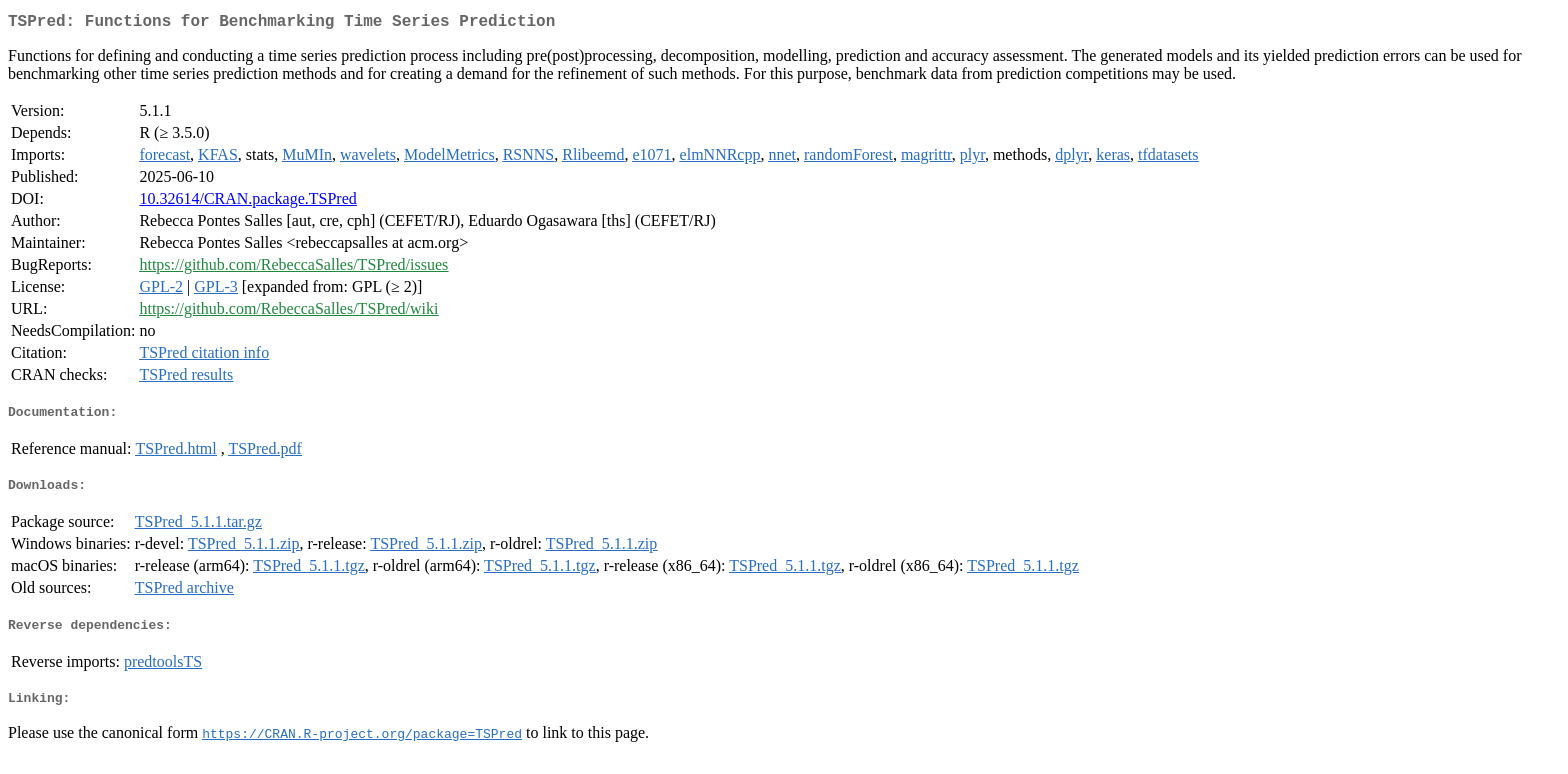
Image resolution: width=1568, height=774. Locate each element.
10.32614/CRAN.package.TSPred (247, 202)
